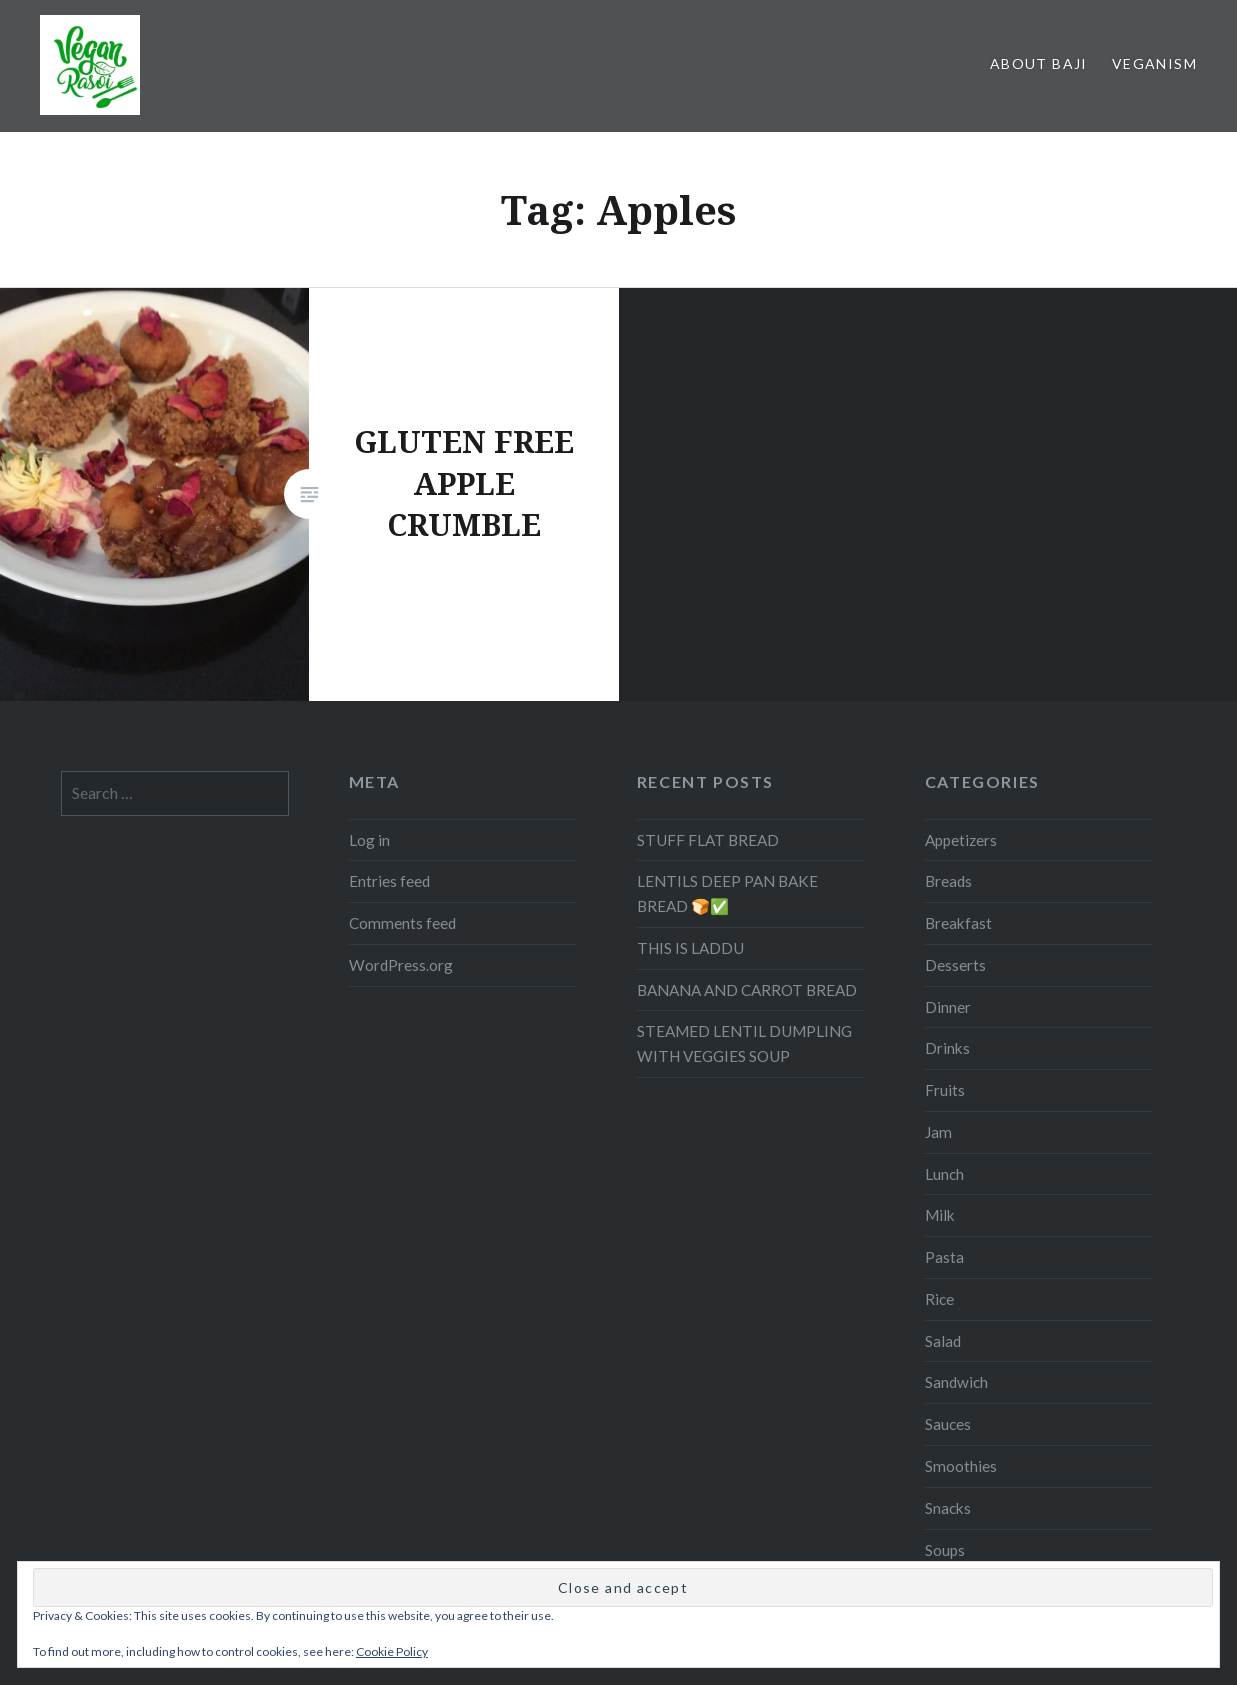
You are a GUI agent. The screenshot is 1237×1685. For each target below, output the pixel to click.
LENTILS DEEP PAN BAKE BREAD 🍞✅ (727, 893)
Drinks (947, 1048)
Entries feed (389, 881)
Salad (943, 1341)
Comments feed (402, 923)
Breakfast (958, 923)
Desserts (955, 965)
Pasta (944, 1257)
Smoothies (961, 1466)
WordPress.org (401, 965)
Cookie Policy (392, 1651)
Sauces (948, 1424)
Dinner (948, 1007)
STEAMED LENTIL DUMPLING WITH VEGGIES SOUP (744, 1043)
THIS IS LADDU (690, 948)
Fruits (945, 1090)
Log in (369, 840)
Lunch (944, 1174)
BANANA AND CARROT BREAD (747, 990)
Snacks (948, 1508)
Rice (939, 1299)
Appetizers (961, 840)
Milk (940, 1215)
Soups (945, 1550)
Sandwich (956, 1382)
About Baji (1039, 63)
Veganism (1154, 63)
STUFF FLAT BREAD (708, 840)
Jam (938, 1132)
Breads (948, 881)
